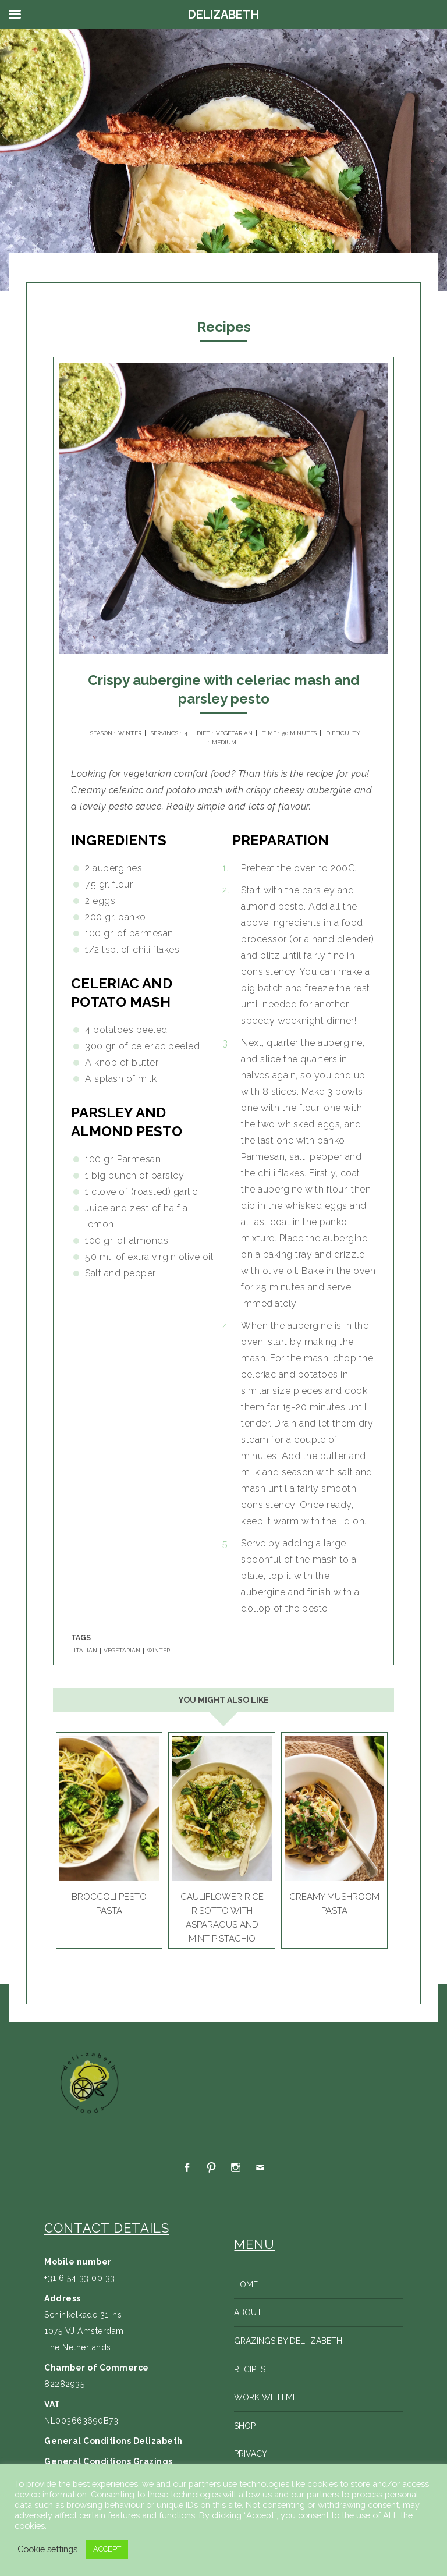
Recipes (249, 2369)
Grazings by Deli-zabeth (288, 2341)
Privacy (250, 2453)
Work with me (265, 2397)
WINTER (158, 1651)
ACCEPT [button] (107, 2549)
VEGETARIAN (122, 1651)
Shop (245, 2425)
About (248, 2312)
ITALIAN (85, 1651)
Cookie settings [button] (47, 2549)
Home (246, 2284)
